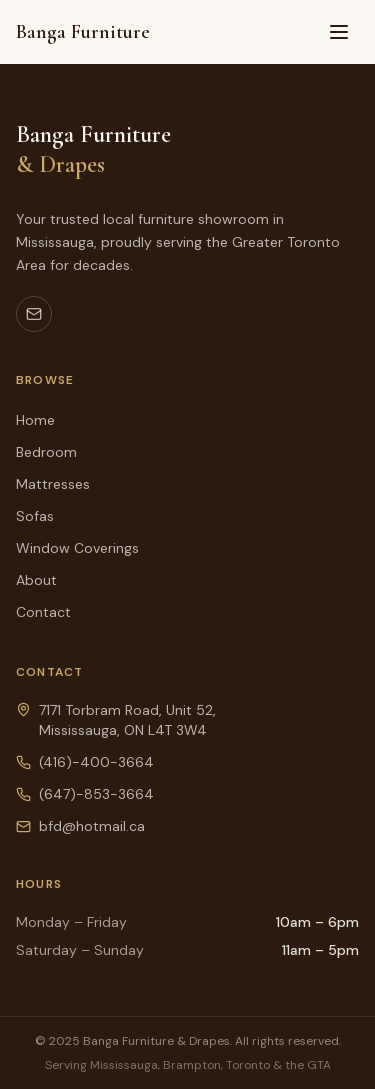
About (36, 580)
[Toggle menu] (339, 32)
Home (35, 420)
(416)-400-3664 (96, 762)
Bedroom (46, 452)
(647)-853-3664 (96, 794)
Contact (43, 612)
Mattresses (53, 484)
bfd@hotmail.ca (92, 826)
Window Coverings (77, 548)
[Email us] (34, 314)
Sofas (35, 516)
